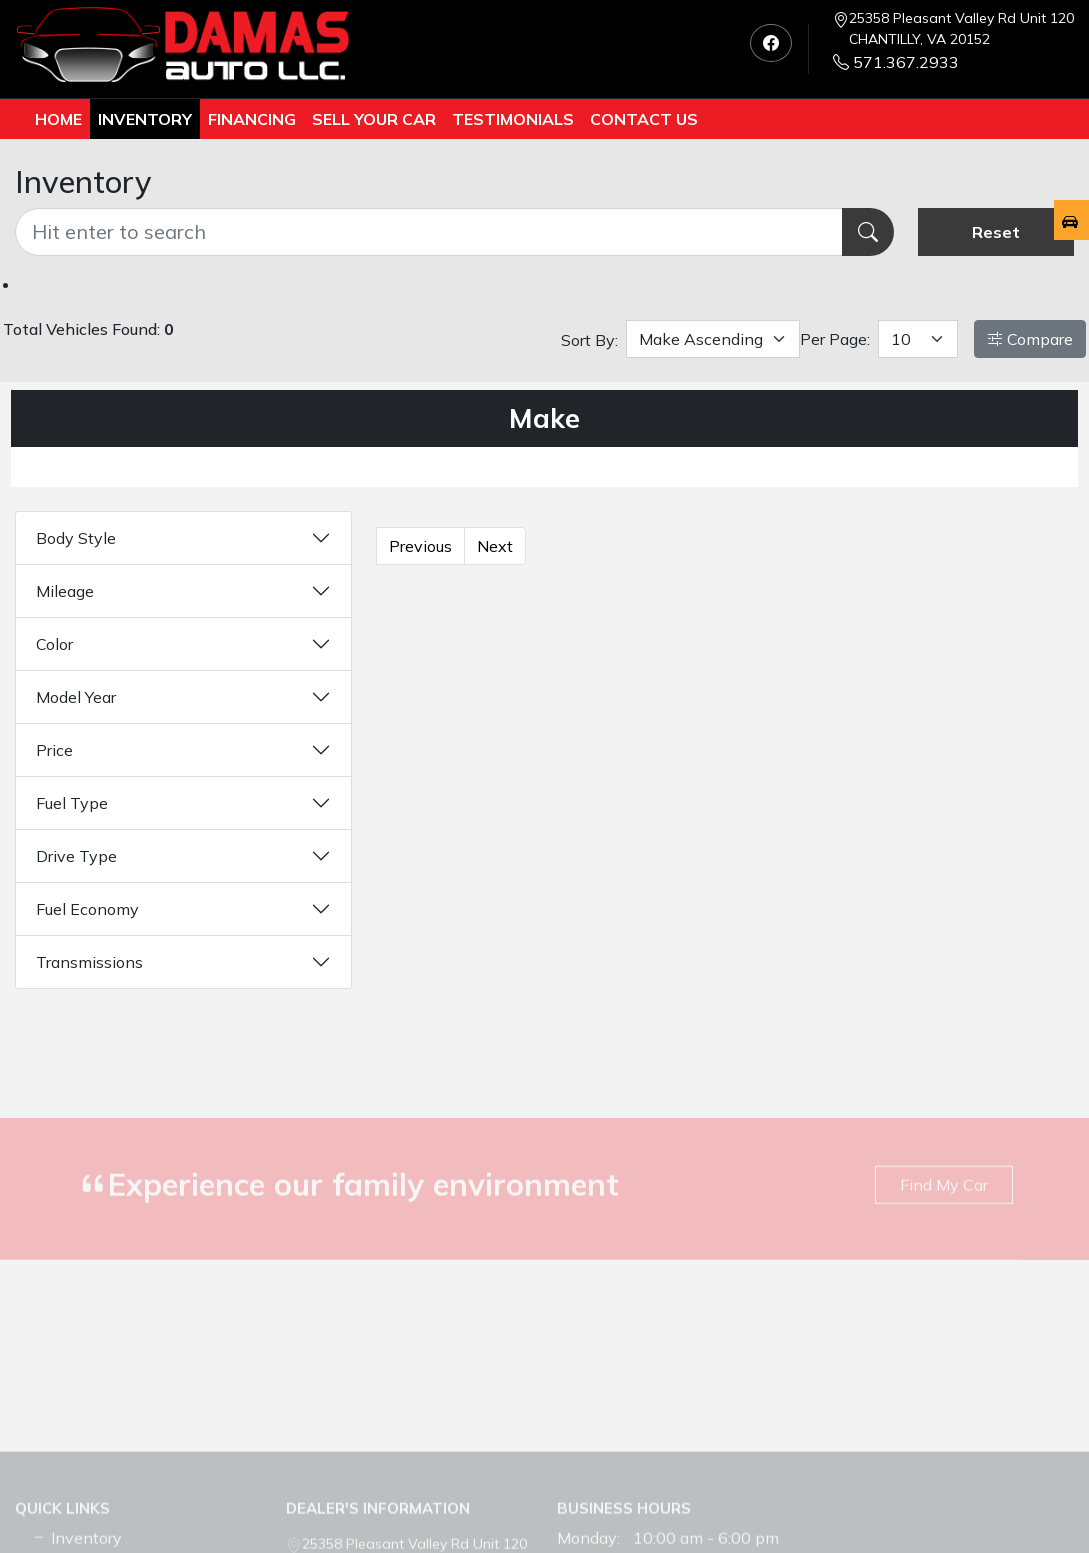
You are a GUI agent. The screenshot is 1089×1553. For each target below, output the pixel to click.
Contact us (644, 119)
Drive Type (76, 856)
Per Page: (835, 339)
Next (495, 546)
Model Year (76, 697)
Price (54, 750)
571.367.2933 (896, 62)
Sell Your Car (374, 119)
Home (58, 119)
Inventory (145, 119)
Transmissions (89, 962)
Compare (1030, 339)
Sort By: (589, 340)
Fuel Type (72, 803)
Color (54, 644)
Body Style (76, 538)
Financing (252, 119)
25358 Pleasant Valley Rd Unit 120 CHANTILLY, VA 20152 (961, 28)
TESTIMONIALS (513, 119)
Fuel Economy (87, 909)
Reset (996, 232)
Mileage (65, 591)
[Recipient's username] (429, 232)
